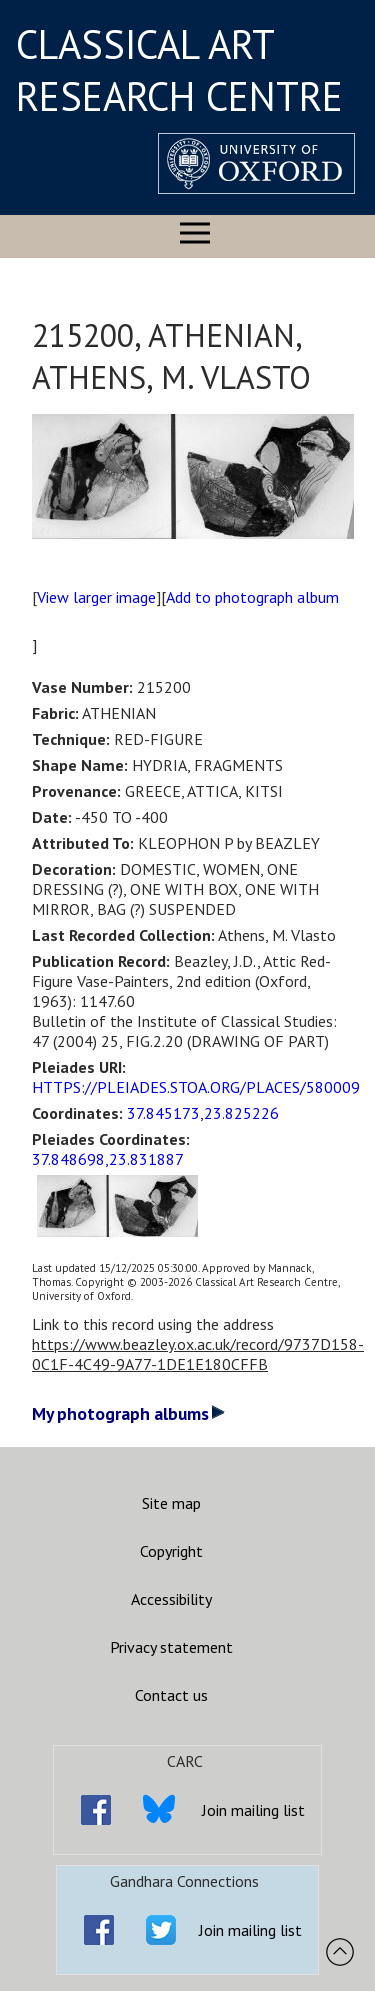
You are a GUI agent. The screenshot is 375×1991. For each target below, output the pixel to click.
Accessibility (171, 1599)
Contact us (171, 1695)
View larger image (96, 597)
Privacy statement (171, 1647)
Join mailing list (253, 1810)
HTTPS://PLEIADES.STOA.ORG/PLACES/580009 (196, 1087)
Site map (171, 1503)
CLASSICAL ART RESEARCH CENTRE (179, 70)
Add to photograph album (252, 597)
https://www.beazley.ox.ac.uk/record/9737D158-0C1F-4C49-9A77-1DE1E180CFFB (198, 1354)
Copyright (171, 1551)
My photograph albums (128, 1413)
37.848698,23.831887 (108, 1159)
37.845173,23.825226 (203, 1113)
